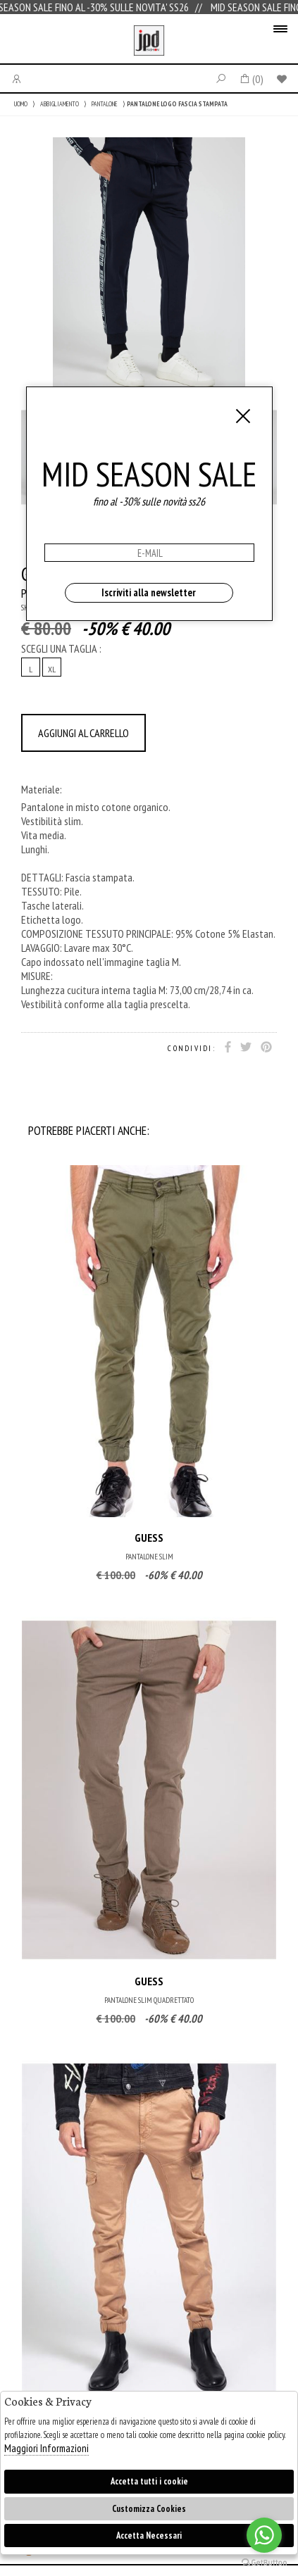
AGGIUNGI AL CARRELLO (83, 733)
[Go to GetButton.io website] (264, 2562)
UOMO (20, 103)
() (251, 79)
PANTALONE (105, 103)
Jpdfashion (149, 42)
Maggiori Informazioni (46, 2448)
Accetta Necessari (149, 2536)
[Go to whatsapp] (264, 2535)
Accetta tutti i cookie (149, 2481)
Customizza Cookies (149, 2509)
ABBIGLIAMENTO (59, 103)
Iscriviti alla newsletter (148, 592)
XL (52, 669)
